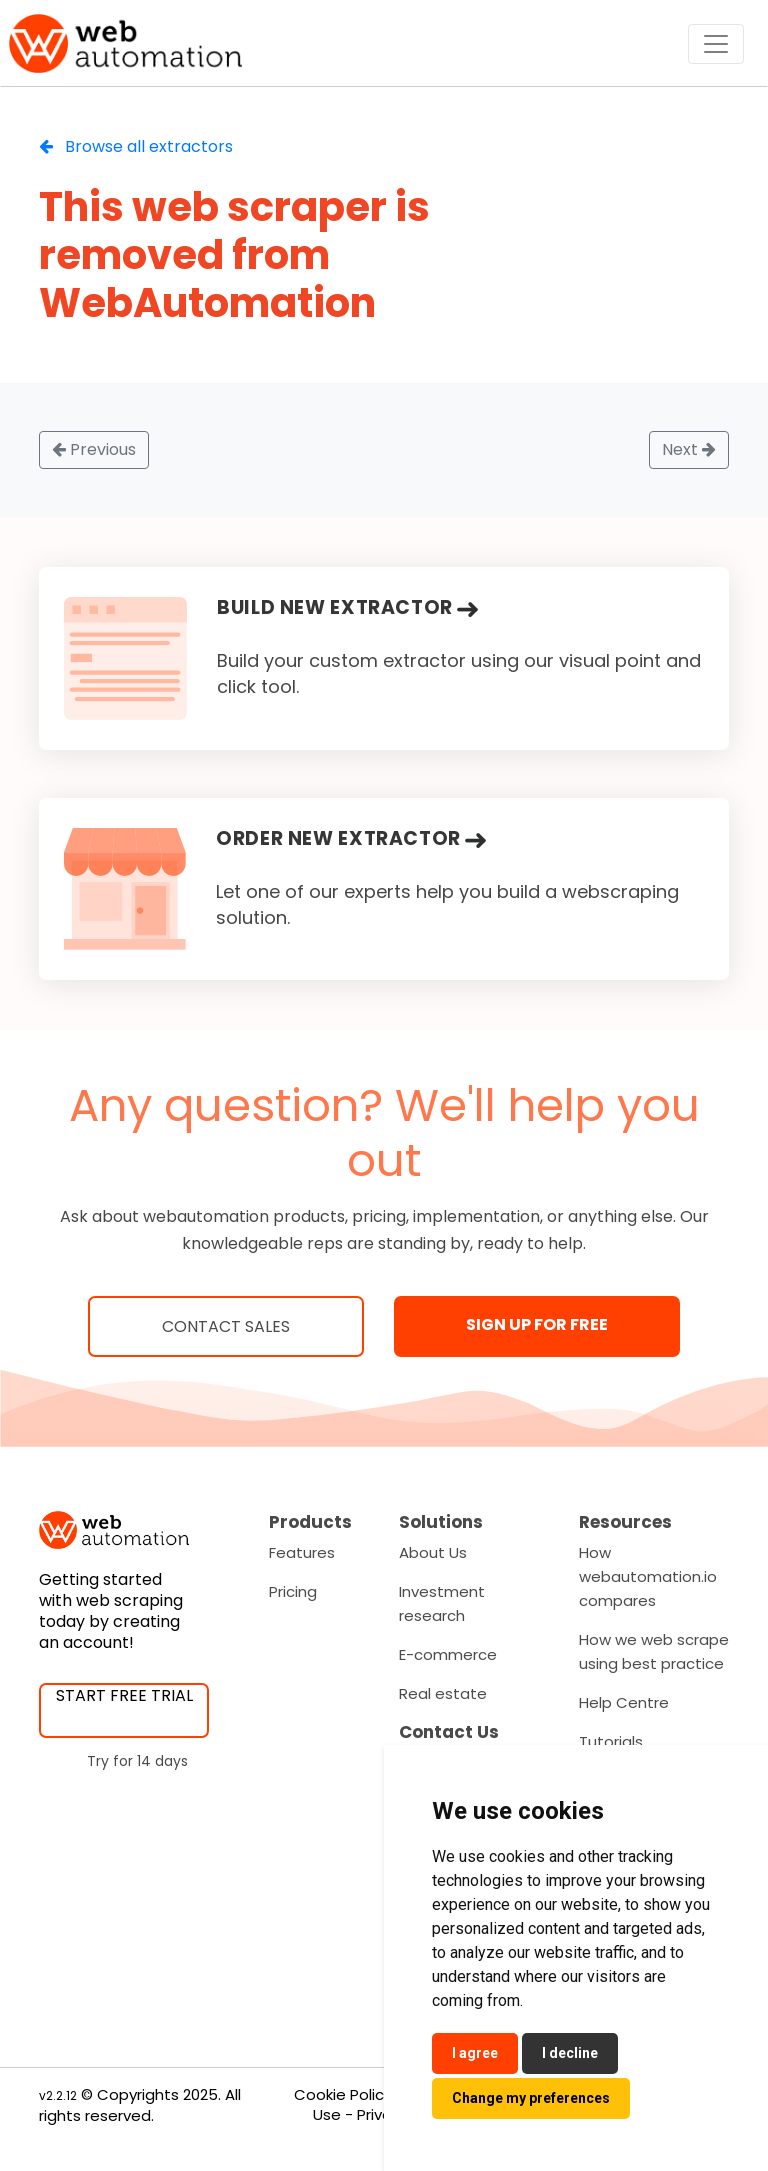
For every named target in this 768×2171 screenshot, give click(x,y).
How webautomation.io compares (648, 1576)
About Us (433, 1552)
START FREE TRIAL (124, 1695)
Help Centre (624, 1702)
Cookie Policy (343, 2094)
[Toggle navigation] (716, 44)
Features (302, 1552)
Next (689, 449)
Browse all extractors (136, 146)
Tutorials (611, 1741)
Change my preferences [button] (531, 2098)
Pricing (293, 1591)
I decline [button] (570, 2053)
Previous (94, 449)
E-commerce (448, 1654)
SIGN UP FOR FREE (537, 1324)
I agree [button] (475, 2053)
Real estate (443, 1693)
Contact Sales (226, 1326)
